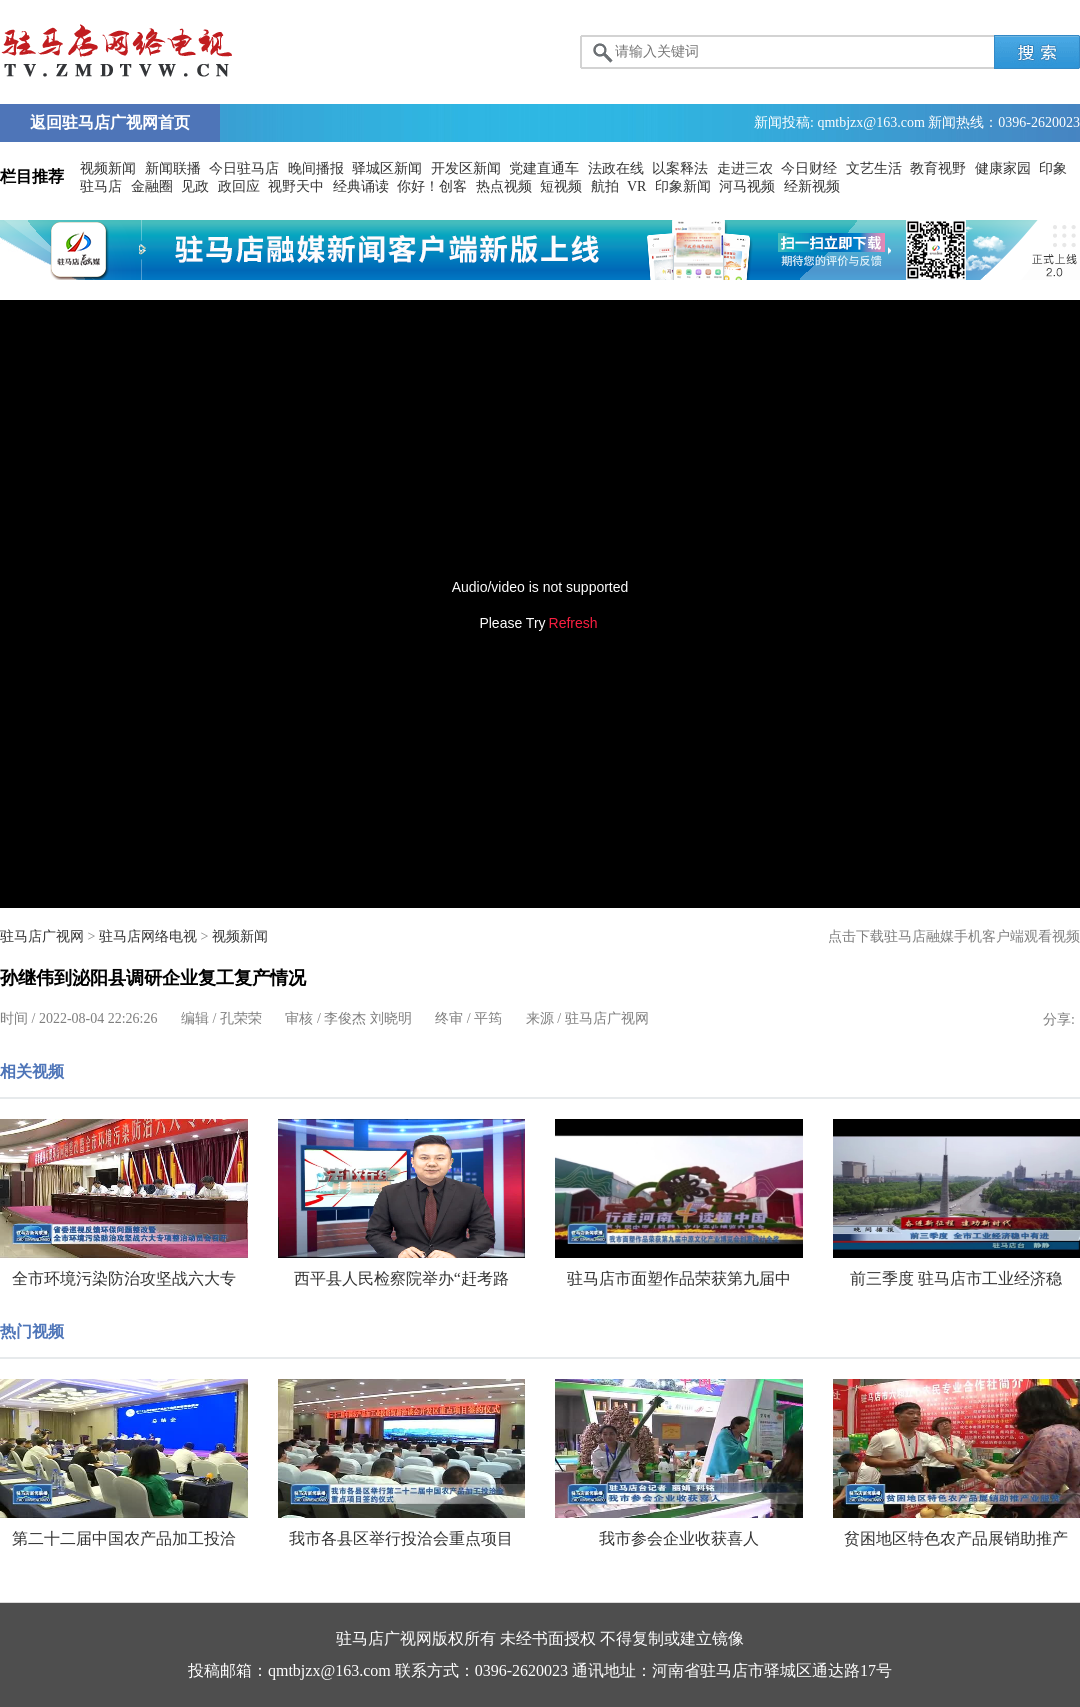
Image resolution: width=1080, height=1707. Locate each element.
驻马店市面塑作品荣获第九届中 (679, 1278)
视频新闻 (108, 168)
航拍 (605, 186)
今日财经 (809, 168)
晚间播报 (316, 168)
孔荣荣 (241, 1018)
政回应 (239, 186)
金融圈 (152, 186)
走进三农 (745, 168)
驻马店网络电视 (148, 936)
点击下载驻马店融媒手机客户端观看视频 (954, 936)
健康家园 (1003, 168)
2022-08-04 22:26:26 (98, 1018)
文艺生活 (874, 168)
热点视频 (504, 186)
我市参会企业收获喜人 (679, 1538)
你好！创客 (432, 186)
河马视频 (747, 186)
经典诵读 (361, 186)
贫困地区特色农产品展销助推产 (956, 1538)
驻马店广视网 (42, 936)
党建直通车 (544, 168)
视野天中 (296, 186)
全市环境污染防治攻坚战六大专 (124, 1278)
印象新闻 (683, 186)
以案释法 (680, 168)
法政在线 (616, 168)
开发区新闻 (466, 168)
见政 (195, 186)
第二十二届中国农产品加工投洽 (124, 1538)
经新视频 (812, 186)
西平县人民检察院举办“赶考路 (401, 1278)
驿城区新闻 (387, 168)
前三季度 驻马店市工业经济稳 (956, 1278)
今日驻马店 (244, 168)
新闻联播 (173, 168)
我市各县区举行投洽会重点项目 (401, 1538)
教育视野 (938, 168)
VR (636, 186)
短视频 (561, 186)
